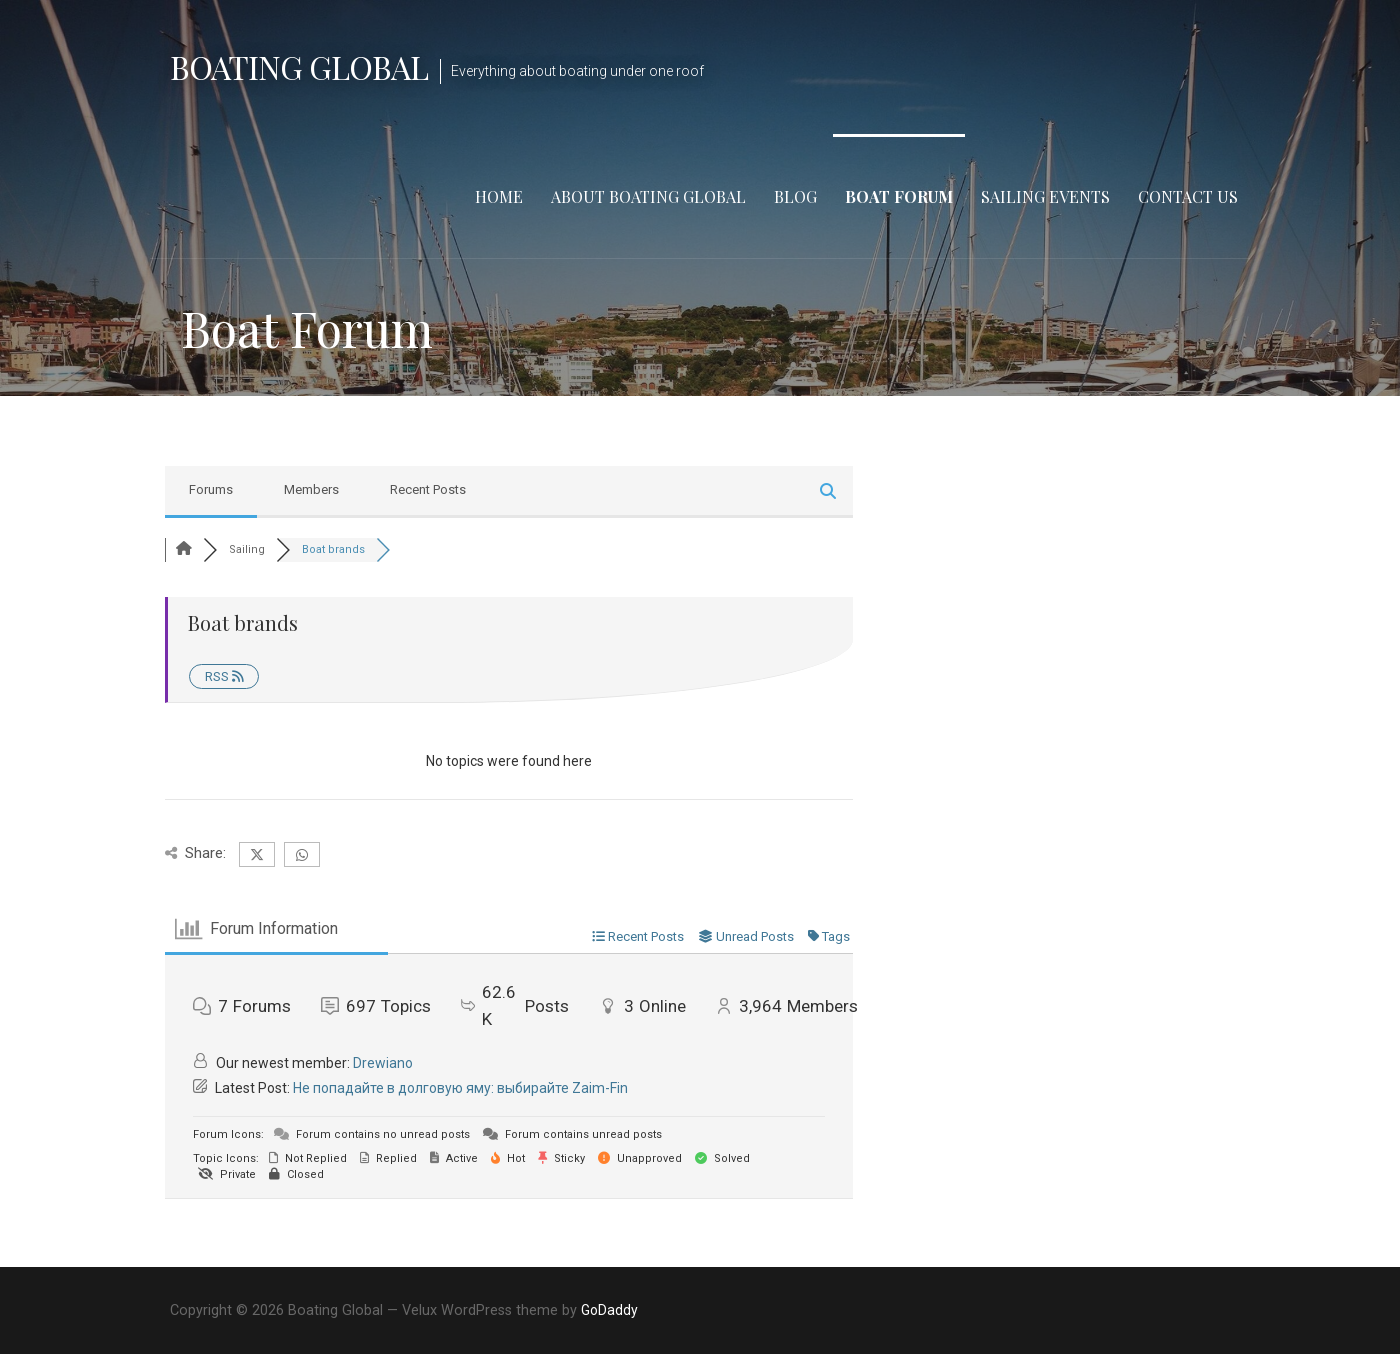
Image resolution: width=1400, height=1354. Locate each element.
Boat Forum (899, 196)
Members (311, 489)
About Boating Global (648, 196)
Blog (795, 196)
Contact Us (1188, 196)
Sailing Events (1045, 196)
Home (499, 196)
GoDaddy (609, 1310)
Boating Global (299, 66)
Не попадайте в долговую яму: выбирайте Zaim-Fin (460, 1088)
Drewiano (383, 1063)
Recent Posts (428, 489)
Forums (211, 489)
